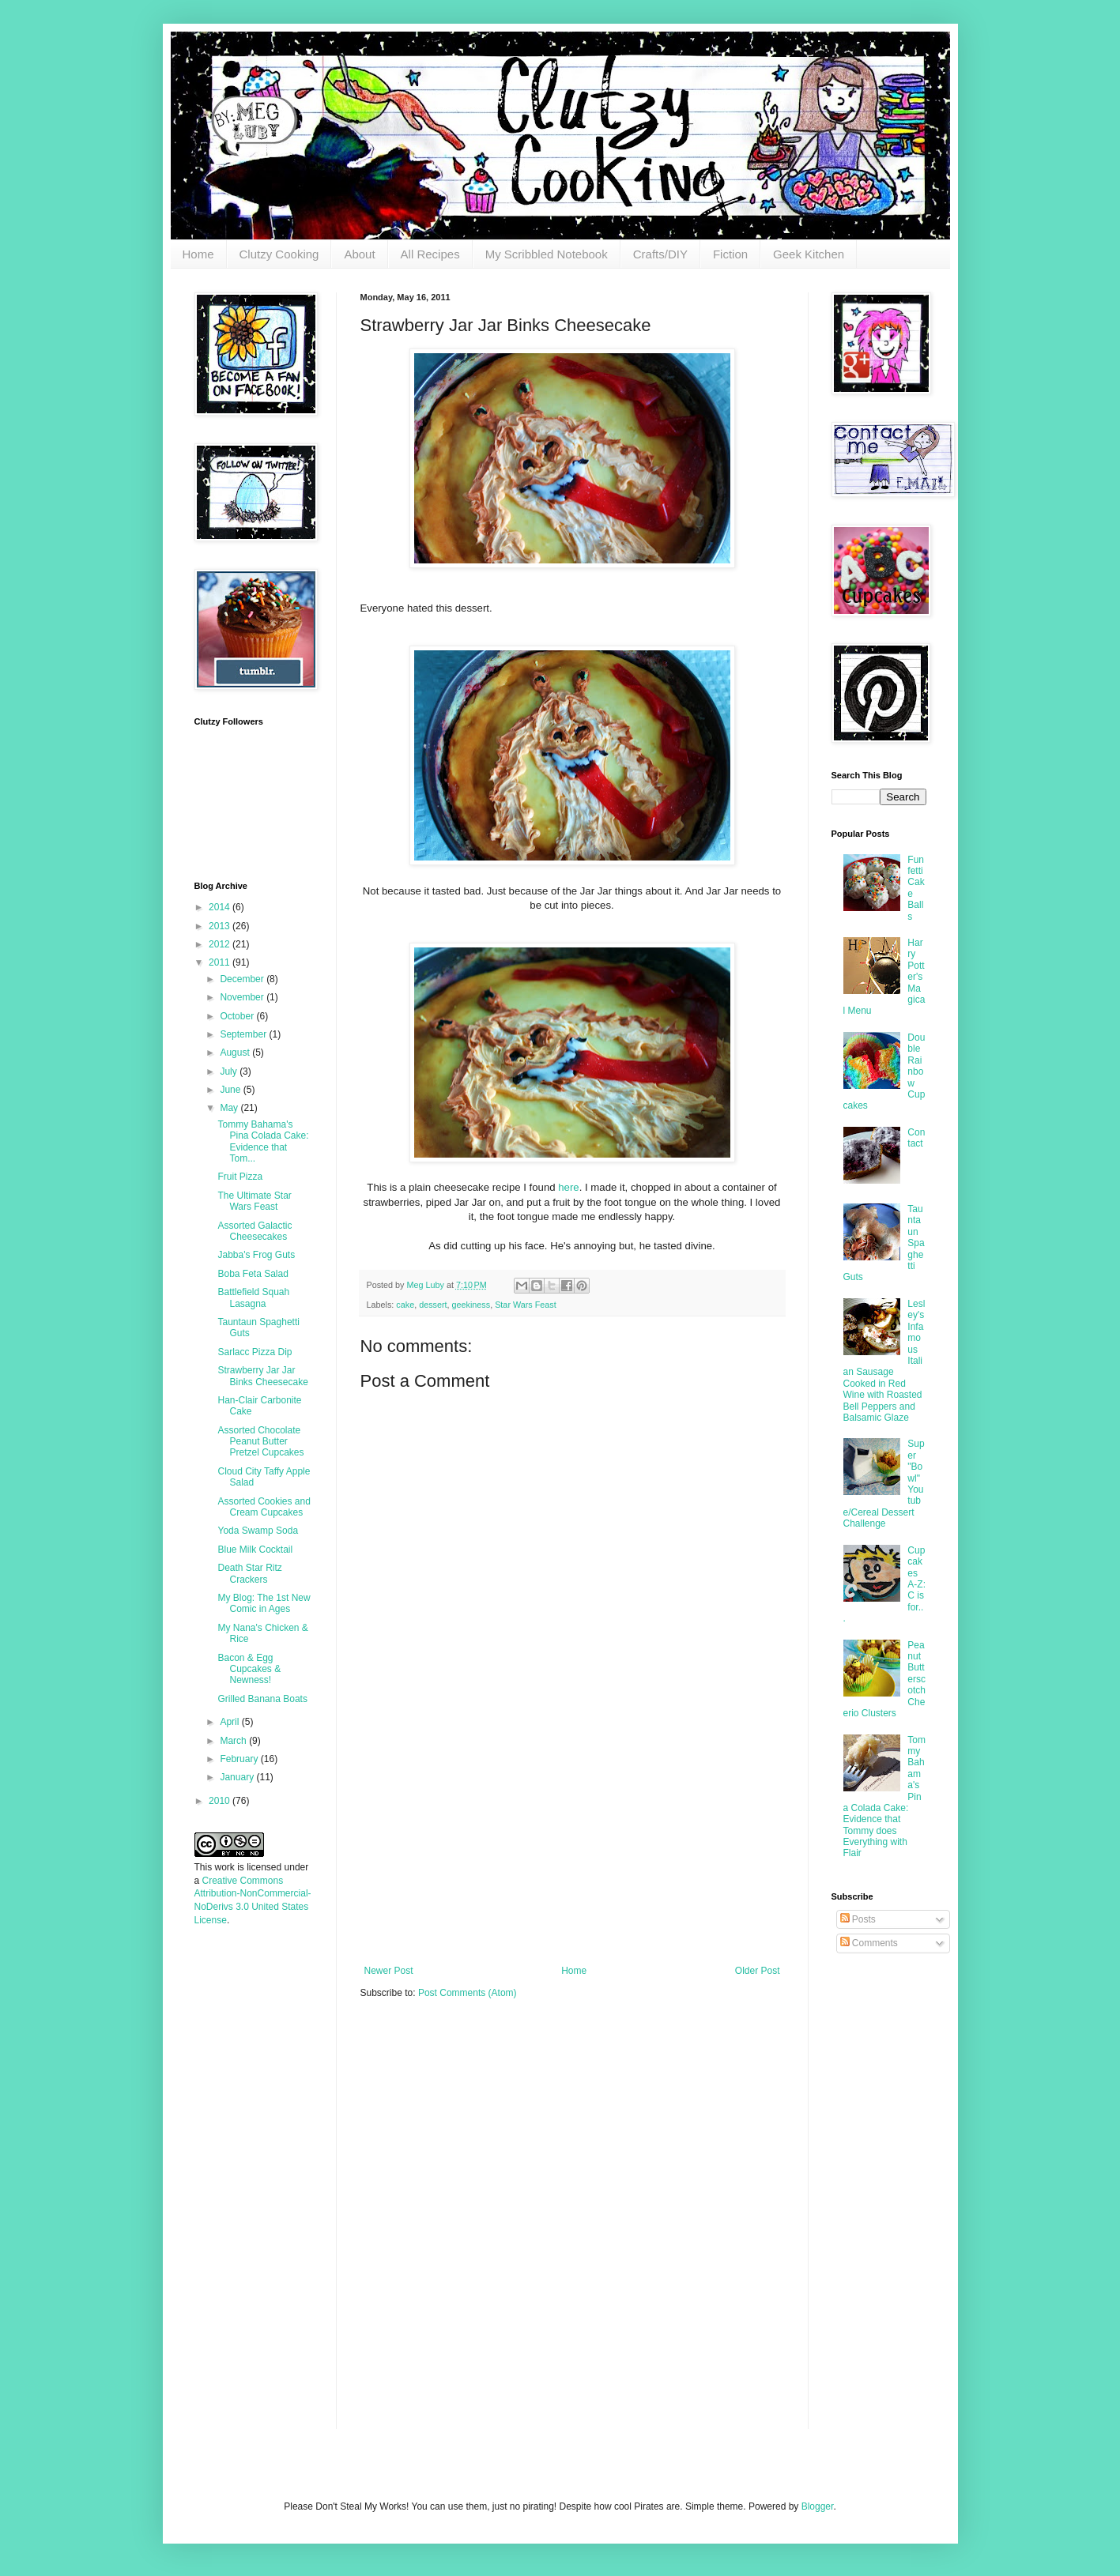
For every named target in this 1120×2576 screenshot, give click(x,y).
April (230, 1721)
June (231, 1089)
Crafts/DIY (660, 254)
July (229, 1071)
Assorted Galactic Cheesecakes (254, 1231)
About (359, 254)
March (234, 1740)
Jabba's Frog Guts (256, 1254)
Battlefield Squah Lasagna (253, 1297)
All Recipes (430, 254)
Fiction (730, 254)
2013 (220, 926)
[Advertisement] (572, 1846)
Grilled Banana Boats (262, 1698)
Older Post (757, 1970)
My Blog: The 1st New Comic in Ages (263, 1603)
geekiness (471, 1304)
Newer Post (388, 1970)
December (243, 979)
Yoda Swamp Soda (257, 1530)
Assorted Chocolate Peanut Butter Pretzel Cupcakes (260, 1442)
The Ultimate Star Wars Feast (254, 1201)
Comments (869, 1943)
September (244, 1034)
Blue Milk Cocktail (254, 1549)
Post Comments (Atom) (467, 1992)
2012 (220, 944)
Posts (858, 1919)
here (567, 1187)
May (230, 1107)
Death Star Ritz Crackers (249, 1573)
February (240, 1758)
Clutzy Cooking (279, 254)
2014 (220, 907)
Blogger (817, 2506)
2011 (220, 962)
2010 (220, 1800)
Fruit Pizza (239, 1176)
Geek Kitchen (808, 254)
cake (405, 1304)
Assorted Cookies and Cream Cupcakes (263, 1507)
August (236, 1052)
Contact (916, 1138)
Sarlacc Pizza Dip (254, 1352)
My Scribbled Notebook (546, 254)
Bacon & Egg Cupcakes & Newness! (249, 1669)
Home (198, 254)
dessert (433, 1304)
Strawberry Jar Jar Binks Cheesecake (262, 1376)
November (243, 997)
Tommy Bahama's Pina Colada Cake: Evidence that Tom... (262, 1141)
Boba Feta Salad (252, 1273)
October (238, 1016)
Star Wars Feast (525, 1304)
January (238, 1777)
